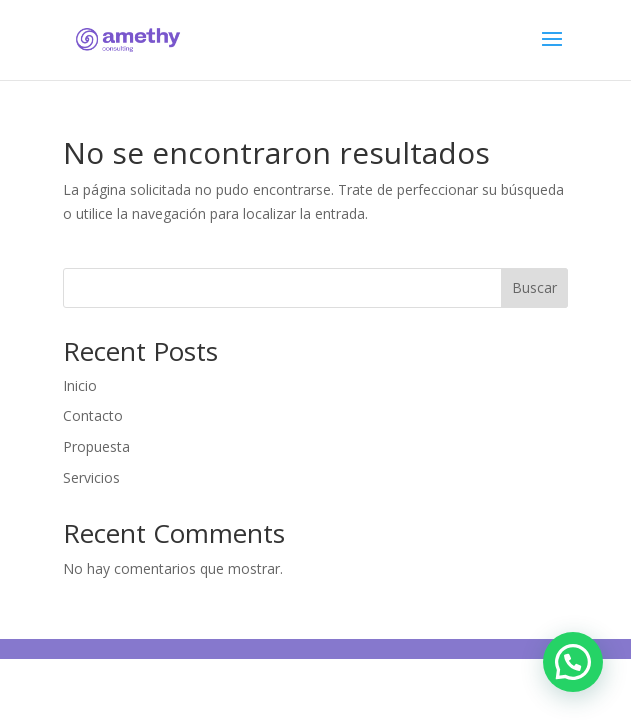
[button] (573, 662)
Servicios (91, 477)
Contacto (93, 415)
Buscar (534, 287)
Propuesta (96, 446)
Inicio (80, 385)
